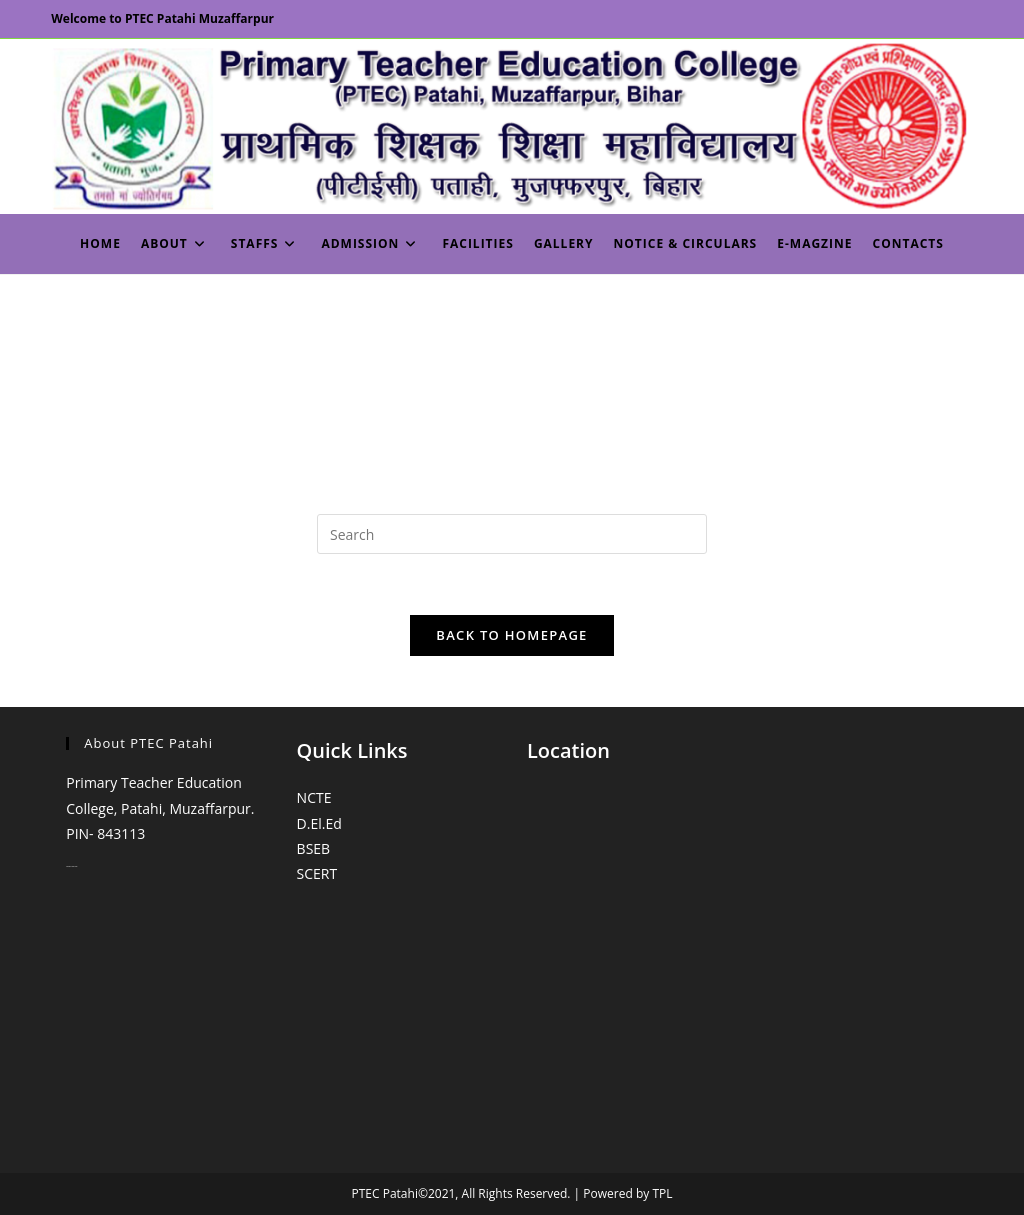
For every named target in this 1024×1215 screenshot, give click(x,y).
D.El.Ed (319, 823)
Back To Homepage (511, 635)
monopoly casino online (71, 866)
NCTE (314, 797)
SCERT (317, 873)
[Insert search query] (512, 534)
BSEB (314, 848)
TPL (662, 1193)
